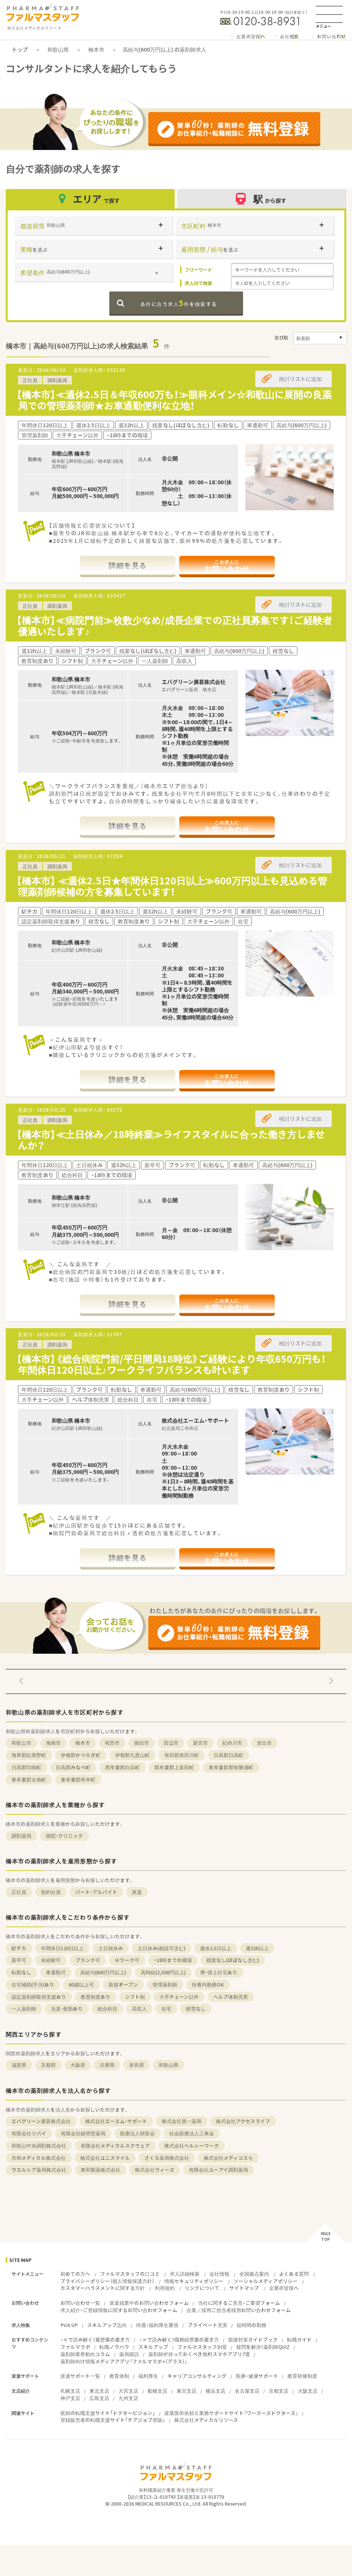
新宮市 (200, 1742)
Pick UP (69, 2324)
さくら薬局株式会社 (166, 2157)
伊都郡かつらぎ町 (81, 1755)
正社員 (18, 1891)
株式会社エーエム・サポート (116, 2121)
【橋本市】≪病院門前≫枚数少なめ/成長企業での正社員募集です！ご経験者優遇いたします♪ (174, 625)
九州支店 (128, 2398)
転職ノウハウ (114, 2346)
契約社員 (51, 1891)
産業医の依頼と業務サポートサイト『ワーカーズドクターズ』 (231, 2412)
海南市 (53, 1742)
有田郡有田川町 (181, 1755)
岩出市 (264, 1742)
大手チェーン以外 (179, 1996)
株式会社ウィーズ (154, 2169)
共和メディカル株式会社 (38, 2157)
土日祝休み (110, 1948)
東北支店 (99, 2390)
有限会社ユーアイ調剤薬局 (218, 2169)
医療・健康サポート (257, 2375)
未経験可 (51, 1960)
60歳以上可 (81, 1984)
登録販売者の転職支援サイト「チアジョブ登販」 (112, 2419)
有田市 (112, 1742)
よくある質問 (294, 2273)
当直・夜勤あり (67, 2008)
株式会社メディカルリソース (206, 2419)
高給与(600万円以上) (103, 1972)
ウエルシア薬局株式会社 (38, 2169)
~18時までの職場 (173, 1960)
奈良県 (136, 2064)
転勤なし (21, 1972)
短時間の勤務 (251, 2324)
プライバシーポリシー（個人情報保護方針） (107, 2281)
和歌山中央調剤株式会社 (38, 2145)
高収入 (139, 2008)
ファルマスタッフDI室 (202, 2346)
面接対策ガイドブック (253, 2339)
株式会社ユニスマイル (105, 2157)
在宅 (166, 2008)
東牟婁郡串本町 (78, 1779)
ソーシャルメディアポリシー (266, 2281)
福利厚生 (148, 2375)
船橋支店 (157, 2390)
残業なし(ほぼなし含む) (232, 1960)
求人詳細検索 (185, 2273)
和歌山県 (58, 49)
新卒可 (18, 1960)
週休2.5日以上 (215, 1948)
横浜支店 (215, 2390)
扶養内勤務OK (208, 1984)
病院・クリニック (64, 1835)
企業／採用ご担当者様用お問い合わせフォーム (239, 2310)
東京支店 (186, 2390)
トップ (20, 49)
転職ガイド (299, 2339)
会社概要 (289, 36)
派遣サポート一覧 (80, 2375)
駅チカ (18, 1948)
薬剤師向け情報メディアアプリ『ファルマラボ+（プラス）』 (123, 2361)
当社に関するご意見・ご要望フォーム (239, 2302)
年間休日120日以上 (62, 1948)
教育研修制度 (302, 2375)
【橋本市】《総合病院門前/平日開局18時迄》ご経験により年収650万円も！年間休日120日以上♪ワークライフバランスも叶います (171, 1364)
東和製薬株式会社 (100, 2169)
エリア (90, 199)
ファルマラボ (75, 2346)
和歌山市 (21, 1742)
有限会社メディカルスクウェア (115, 2145)
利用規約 (165, 2287)
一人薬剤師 (23, 2008)
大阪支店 (308, 2390)
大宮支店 (128, 2390)
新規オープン (123, 1984)
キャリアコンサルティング (197, 2375)
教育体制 (119, 2375)
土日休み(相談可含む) (161, 1948)
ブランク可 (87, 1960)
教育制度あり (95, 1996)
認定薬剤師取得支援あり (38, 1996)
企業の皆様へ (251, 36)
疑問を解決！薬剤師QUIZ (263, 2346)
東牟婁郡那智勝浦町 (231, 1767)
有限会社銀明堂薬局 (83, 2133)
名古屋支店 (247, 2390)
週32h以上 (257, 1948)
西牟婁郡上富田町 (174, 1767)
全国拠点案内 (254, 2273)
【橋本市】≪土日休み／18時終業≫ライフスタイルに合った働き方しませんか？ (170, 1139)
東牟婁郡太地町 (28, 1779)
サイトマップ (244, 2287)
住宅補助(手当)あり (32, 1984)
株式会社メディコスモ (228, 2157)
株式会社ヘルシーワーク (191, 2145)
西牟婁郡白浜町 (122, 1767)
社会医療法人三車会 (191, 2133)
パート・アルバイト (96, 1891)
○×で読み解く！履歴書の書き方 (95, 2339)
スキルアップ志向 (107, 2324)
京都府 (48, 2064)
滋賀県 (18, 2064)
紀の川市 (232, 1742)
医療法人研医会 (137, 2133)
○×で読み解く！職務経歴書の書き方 (179, 2339)
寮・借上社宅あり (218, 1972)
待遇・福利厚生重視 (157, 2324)
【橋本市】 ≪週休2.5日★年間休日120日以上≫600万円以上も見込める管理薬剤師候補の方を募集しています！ (171, 886)
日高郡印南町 (26, 1767)
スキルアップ (153, 2346)
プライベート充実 (207, 2324)
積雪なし (196, 2008)
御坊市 (141, 1742)
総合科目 (107, 2008)
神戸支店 (70, 2398)
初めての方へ (75, 2273)
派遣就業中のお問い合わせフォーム (149, 2302)
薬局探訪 (129, 2354)
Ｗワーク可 (127, 1960)
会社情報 (219, 2273)
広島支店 (99, 2398)
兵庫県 (107, 2064)
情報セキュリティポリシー (194, 2281)
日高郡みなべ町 (73, 1767)
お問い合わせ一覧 (80, 2302)
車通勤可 (56, 1972)
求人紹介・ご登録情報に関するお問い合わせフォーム (118, 2310)
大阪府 (77, 2064)
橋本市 (96, 49)
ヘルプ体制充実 (230, 1996)
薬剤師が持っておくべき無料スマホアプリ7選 (199, 2354)
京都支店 (279, 2390)
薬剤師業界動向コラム (85, 2354)
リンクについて (202, 2287)
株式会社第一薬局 (181, 2121)
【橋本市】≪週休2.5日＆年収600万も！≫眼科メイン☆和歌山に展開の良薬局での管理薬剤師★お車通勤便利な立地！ (174, 399)
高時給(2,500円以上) (163, 1972)
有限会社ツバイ (28, 2133)
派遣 (137, 1891)
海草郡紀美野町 (28, 1755)
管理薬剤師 (164, 1984)
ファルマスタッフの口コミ (130, 2273)
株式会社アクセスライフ (243, 2121)
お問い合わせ (331, 36)
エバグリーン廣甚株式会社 (41, 2121)
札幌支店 (70, 2390)
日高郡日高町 (228, 1755)
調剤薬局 (21, 1835)
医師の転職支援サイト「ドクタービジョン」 (107, 2412)
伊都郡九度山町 (132, 1755)
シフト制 (135, 1996)
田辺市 (171, 1742)
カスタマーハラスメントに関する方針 (102, 2287)
